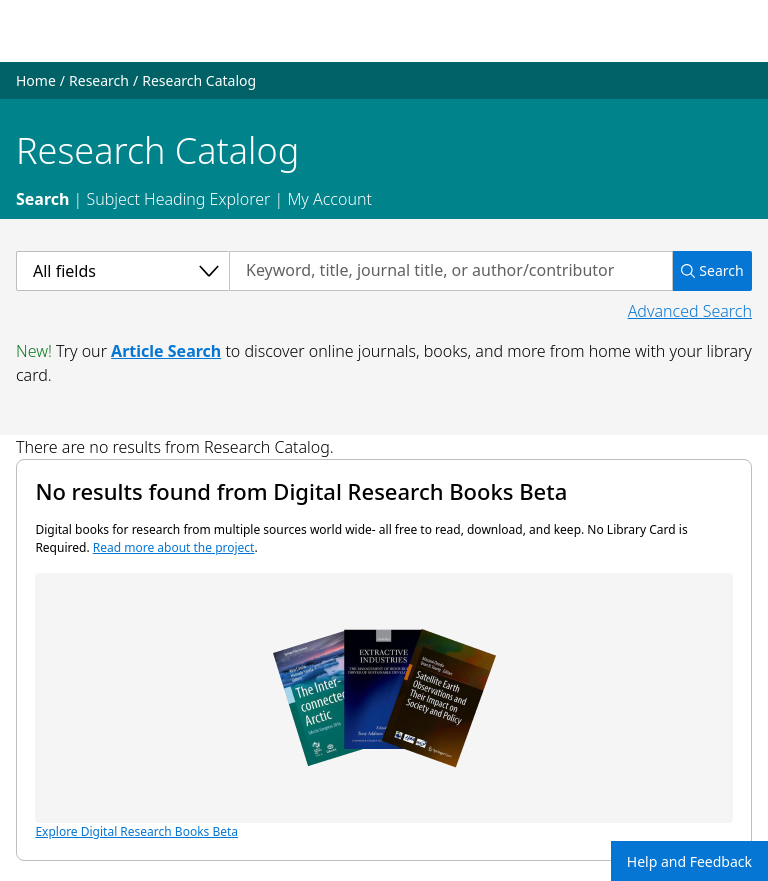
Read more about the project (174, 547)
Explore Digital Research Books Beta (383, 706)
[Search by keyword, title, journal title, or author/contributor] (451, 271)
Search (42, 199)
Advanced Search (690, 311)
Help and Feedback (689, 861)
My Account (329, 199)
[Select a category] (122, 271)
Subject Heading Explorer (178, 199)
